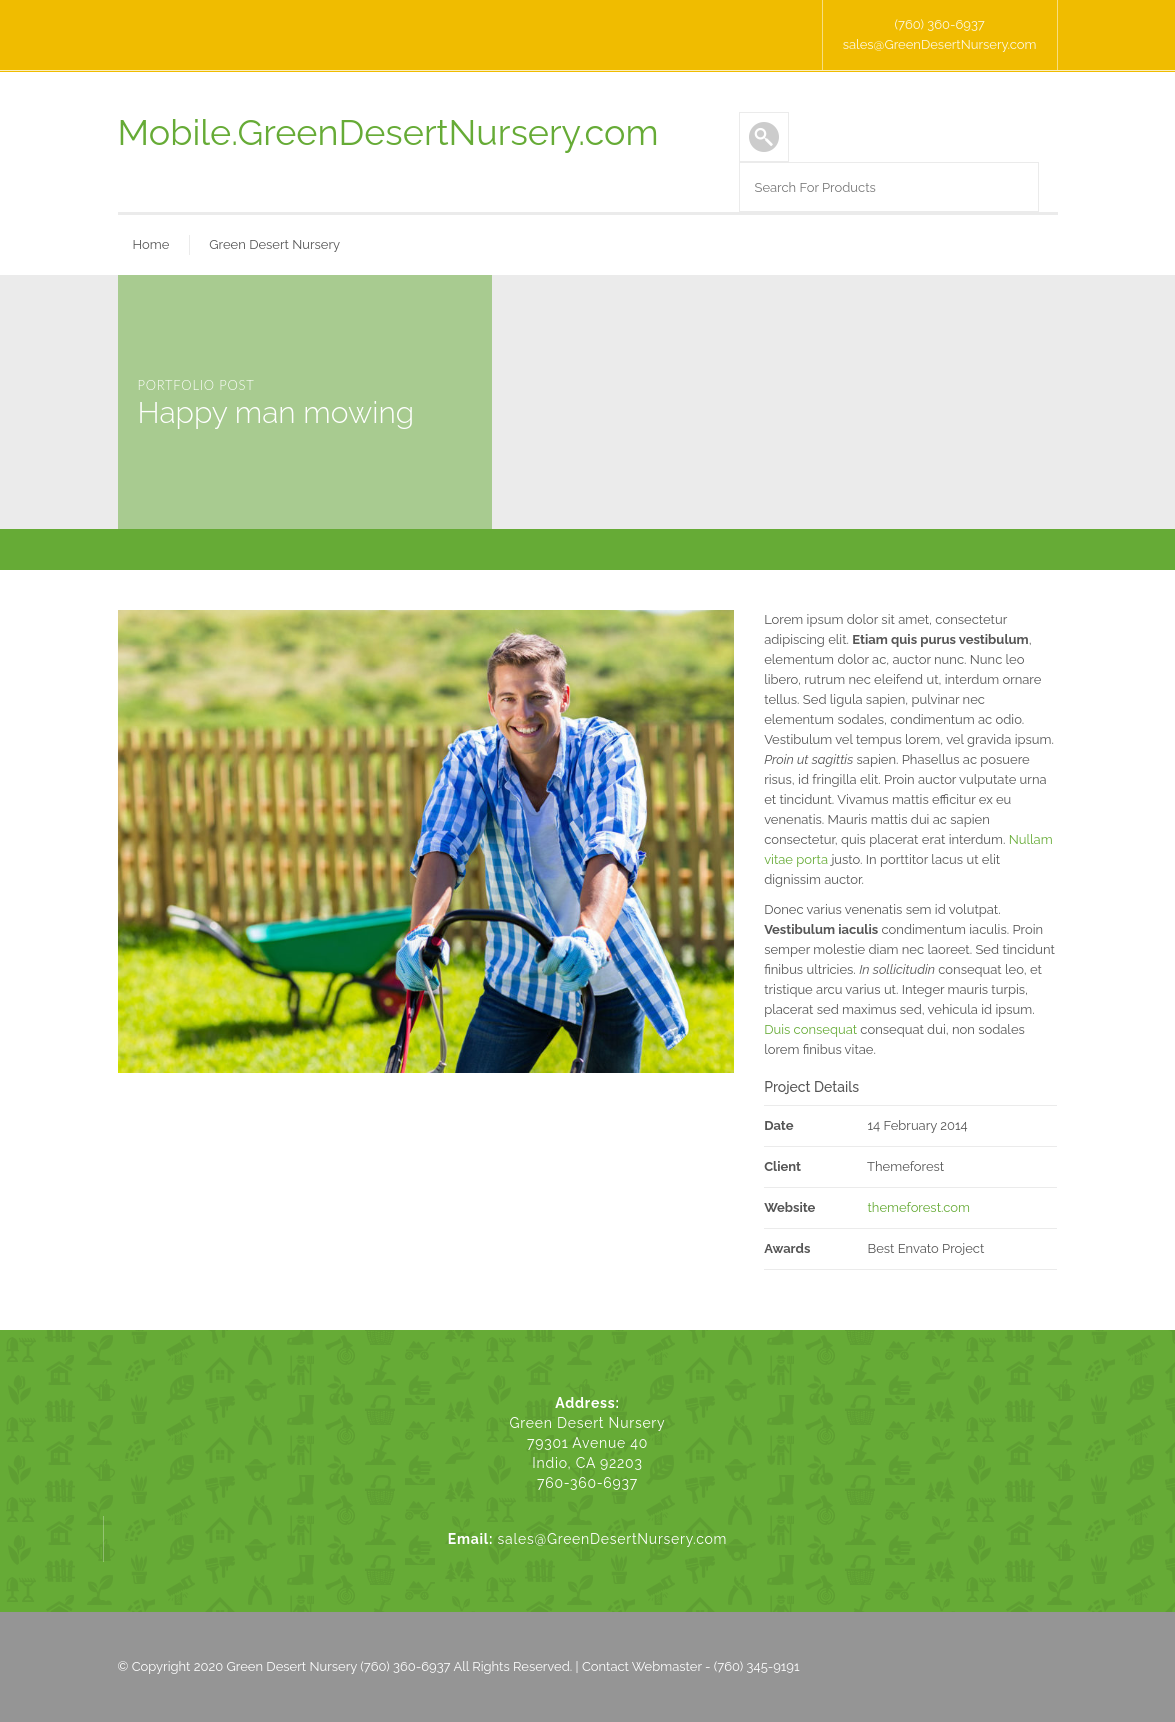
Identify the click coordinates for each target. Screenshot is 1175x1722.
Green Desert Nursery (274, 244)
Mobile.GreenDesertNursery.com (388, 132)
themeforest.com (918, 1207)
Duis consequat (810, 1029)
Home (151, 244)
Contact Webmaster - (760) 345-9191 (691, 1666)
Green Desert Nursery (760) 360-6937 (339, 1666)
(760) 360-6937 (939, 24)
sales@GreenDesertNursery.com (940, 44)
